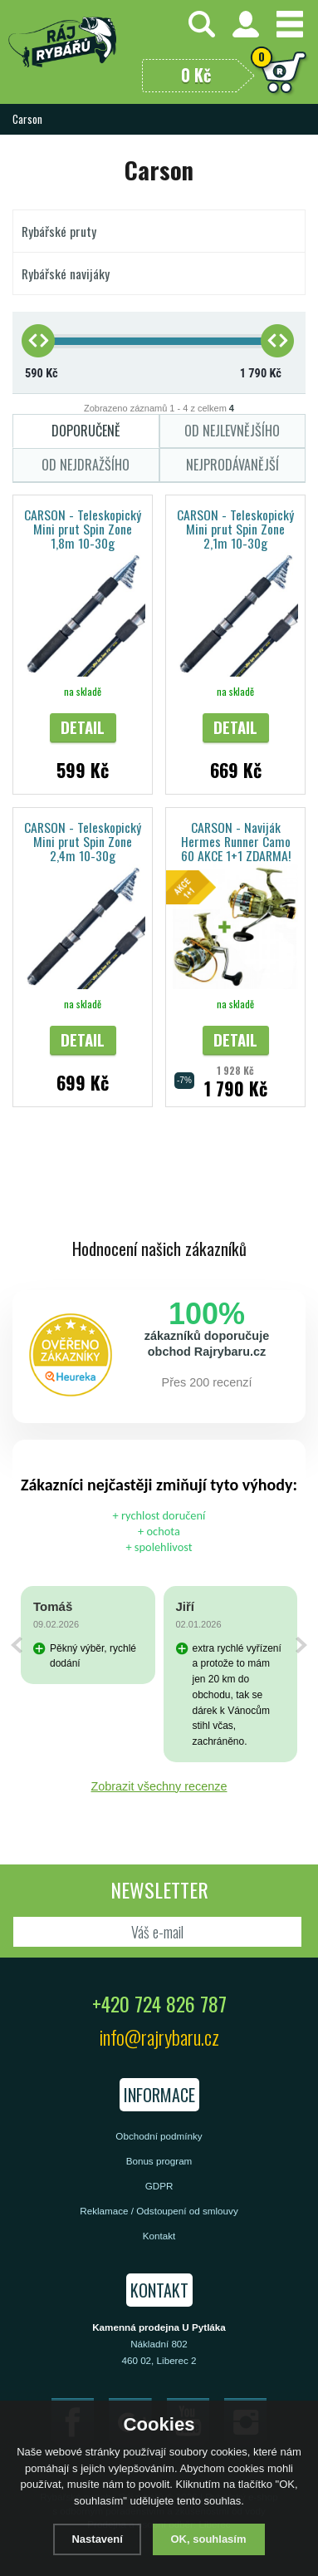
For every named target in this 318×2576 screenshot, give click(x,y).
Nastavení (96, 2539)
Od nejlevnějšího (232, 431)
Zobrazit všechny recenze (159, 1786)
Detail (83, 727)
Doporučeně (85, 431)
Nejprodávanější (232, 465)
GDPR (159, 2185)
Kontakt (159, 2235)
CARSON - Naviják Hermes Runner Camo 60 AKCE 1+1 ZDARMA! (236, 840)
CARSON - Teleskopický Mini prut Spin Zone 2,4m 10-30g (82, 840)
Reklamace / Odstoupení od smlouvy (158, 2210)
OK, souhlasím (209, 2539)
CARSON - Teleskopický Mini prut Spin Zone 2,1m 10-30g (235, 528)
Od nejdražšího (86, 465)
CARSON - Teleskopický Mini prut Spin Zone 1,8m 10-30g (82, 528)
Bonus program (159, 2160)
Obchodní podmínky (158, 2135)
